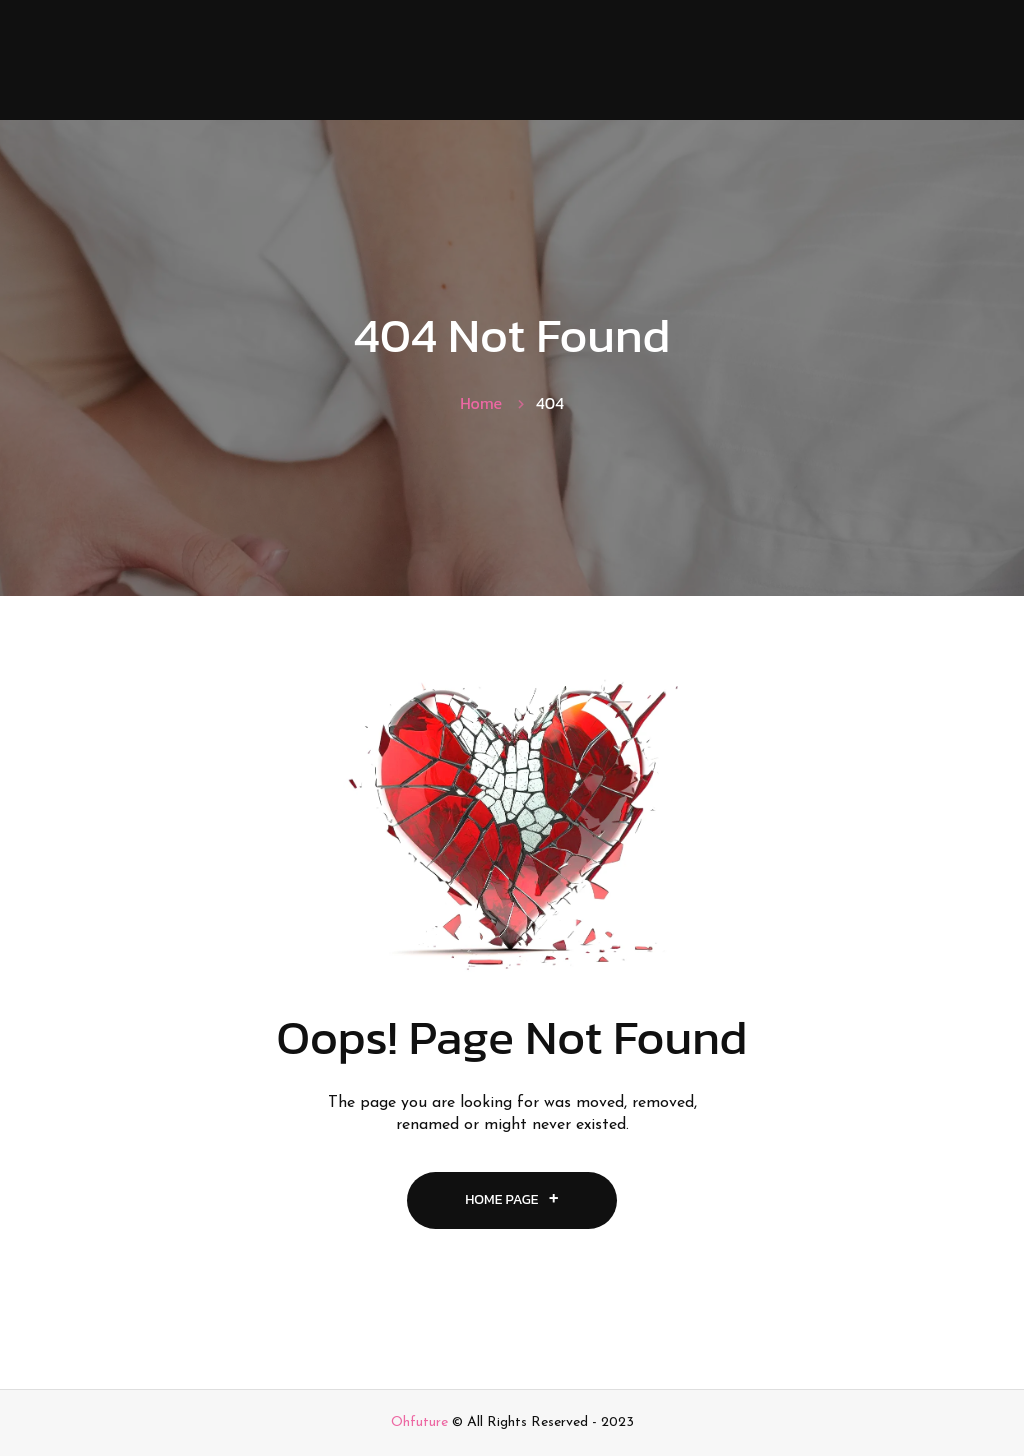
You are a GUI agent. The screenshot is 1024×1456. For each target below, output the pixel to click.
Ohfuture (419, 1422)
